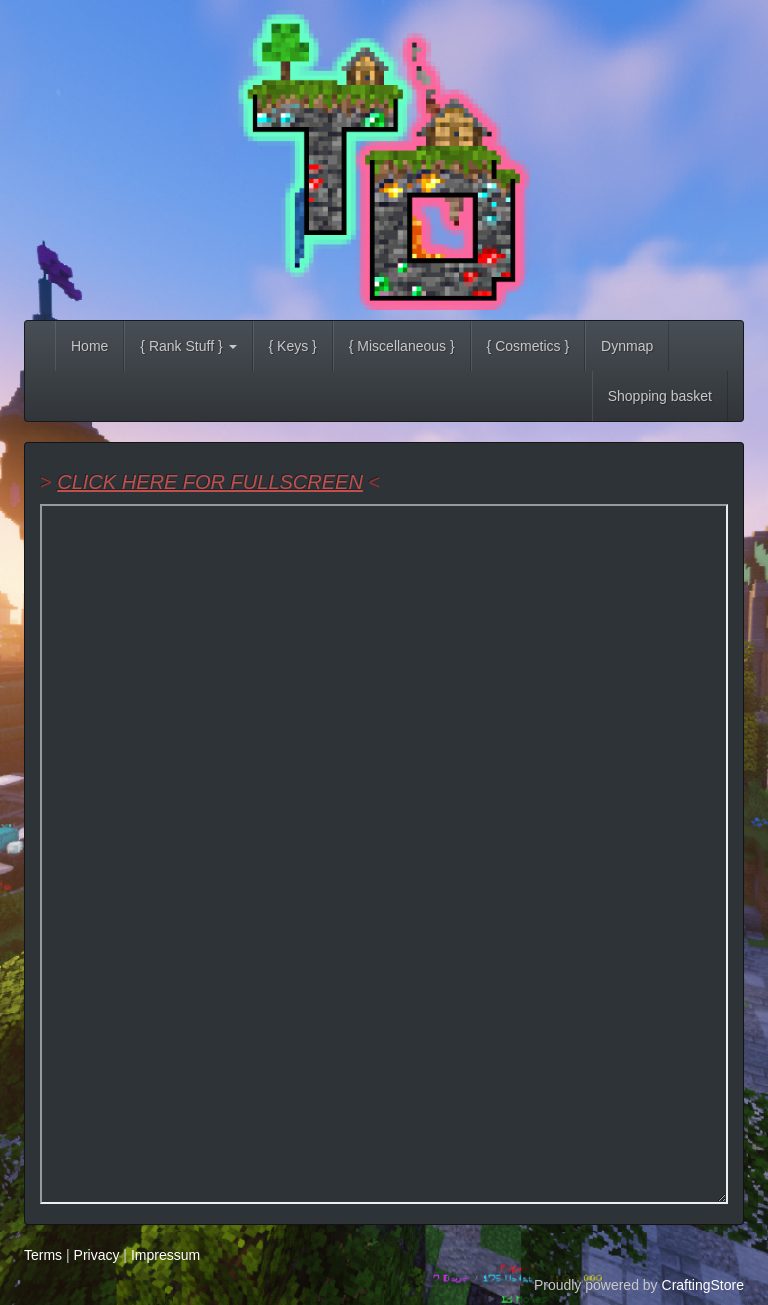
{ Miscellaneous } (402, 346)
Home (89, 346)
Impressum (165, 1255)
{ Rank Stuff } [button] (188, 346)
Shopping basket (660, 396)
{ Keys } (293, 346)
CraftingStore (703, 1285)
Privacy (97, 1255)
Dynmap (627, 346)
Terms (43, 1255)
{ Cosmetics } (528, 346)
